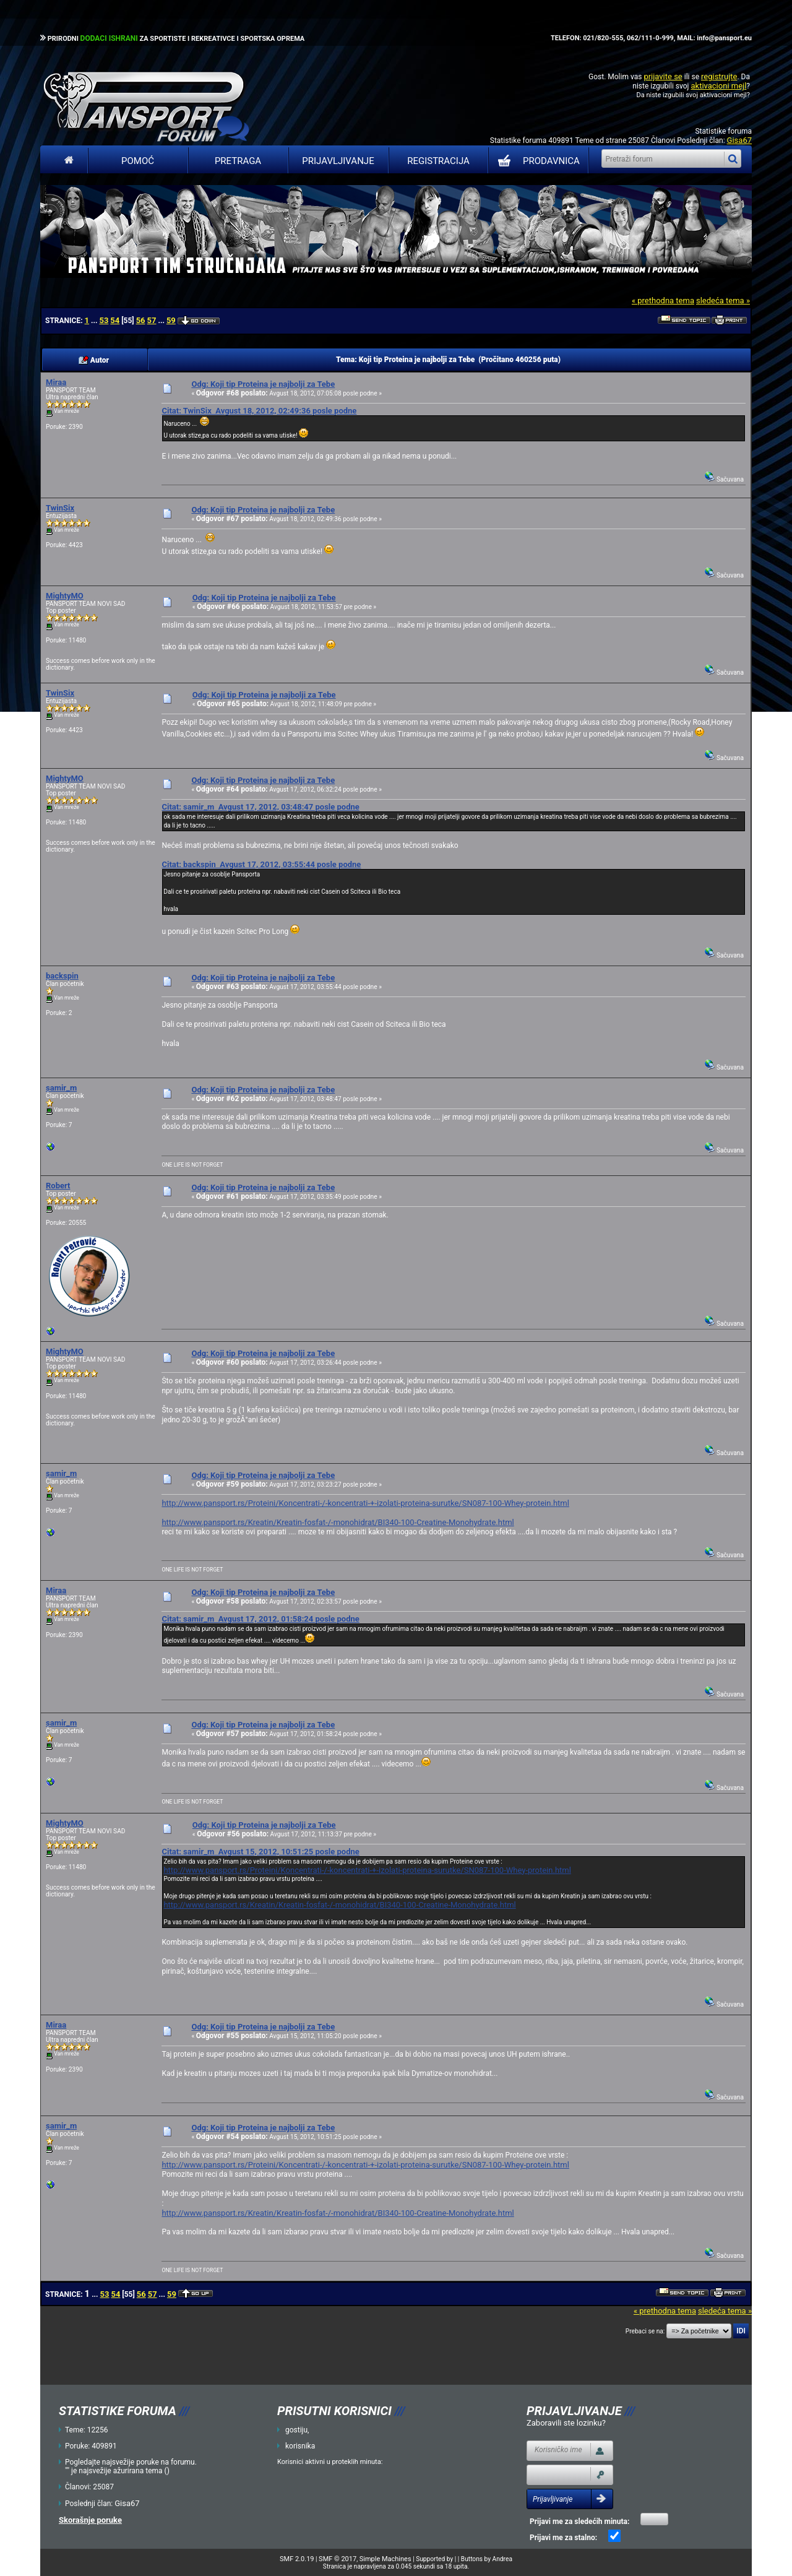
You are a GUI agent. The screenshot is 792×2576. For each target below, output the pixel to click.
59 (171, 320)
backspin (62, 975)
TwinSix (60, 507)
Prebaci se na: (645, 2331)
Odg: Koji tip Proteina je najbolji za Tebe (263, 384)
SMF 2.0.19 (297, 2559)
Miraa (56, 382)
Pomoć (137, 160)
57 (152, 320)
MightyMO (65, 595)
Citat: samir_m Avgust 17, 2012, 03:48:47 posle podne (260, 806)
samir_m (61, 1087)
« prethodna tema (663, 300)
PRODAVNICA (536, 161)
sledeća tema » (723, 300)
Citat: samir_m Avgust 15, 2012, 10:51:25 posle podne (260, 1851)
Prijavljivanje (338, 160)
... (95, 320)
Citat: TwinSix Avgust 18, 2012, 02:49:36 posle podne (258, 410)
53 (103, 320)
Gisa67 (739, 140)
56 (140, 320)
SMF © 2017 (337, 2559)
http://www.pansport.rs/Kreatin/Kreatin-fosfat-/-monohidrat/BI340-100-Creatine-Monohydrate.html (337, 1522)
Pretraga (238, 160)
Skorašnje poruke (90, 2520)
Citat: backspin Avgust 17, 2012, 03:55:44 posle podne (261, 864)
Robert (58, 1185)
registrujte (719, 76)
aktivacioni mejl (718, 85)
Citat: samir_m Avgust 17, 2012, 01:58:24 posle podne (260, 1618)
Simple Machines (385, 2559)
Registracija (438, 160)
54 (114, 320)
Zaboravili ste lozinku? (566, 2422)
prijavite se (663, 76)
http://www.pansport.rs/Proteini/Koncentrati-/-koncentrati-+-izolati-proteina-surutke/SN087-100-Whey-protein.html (365, 1503)
